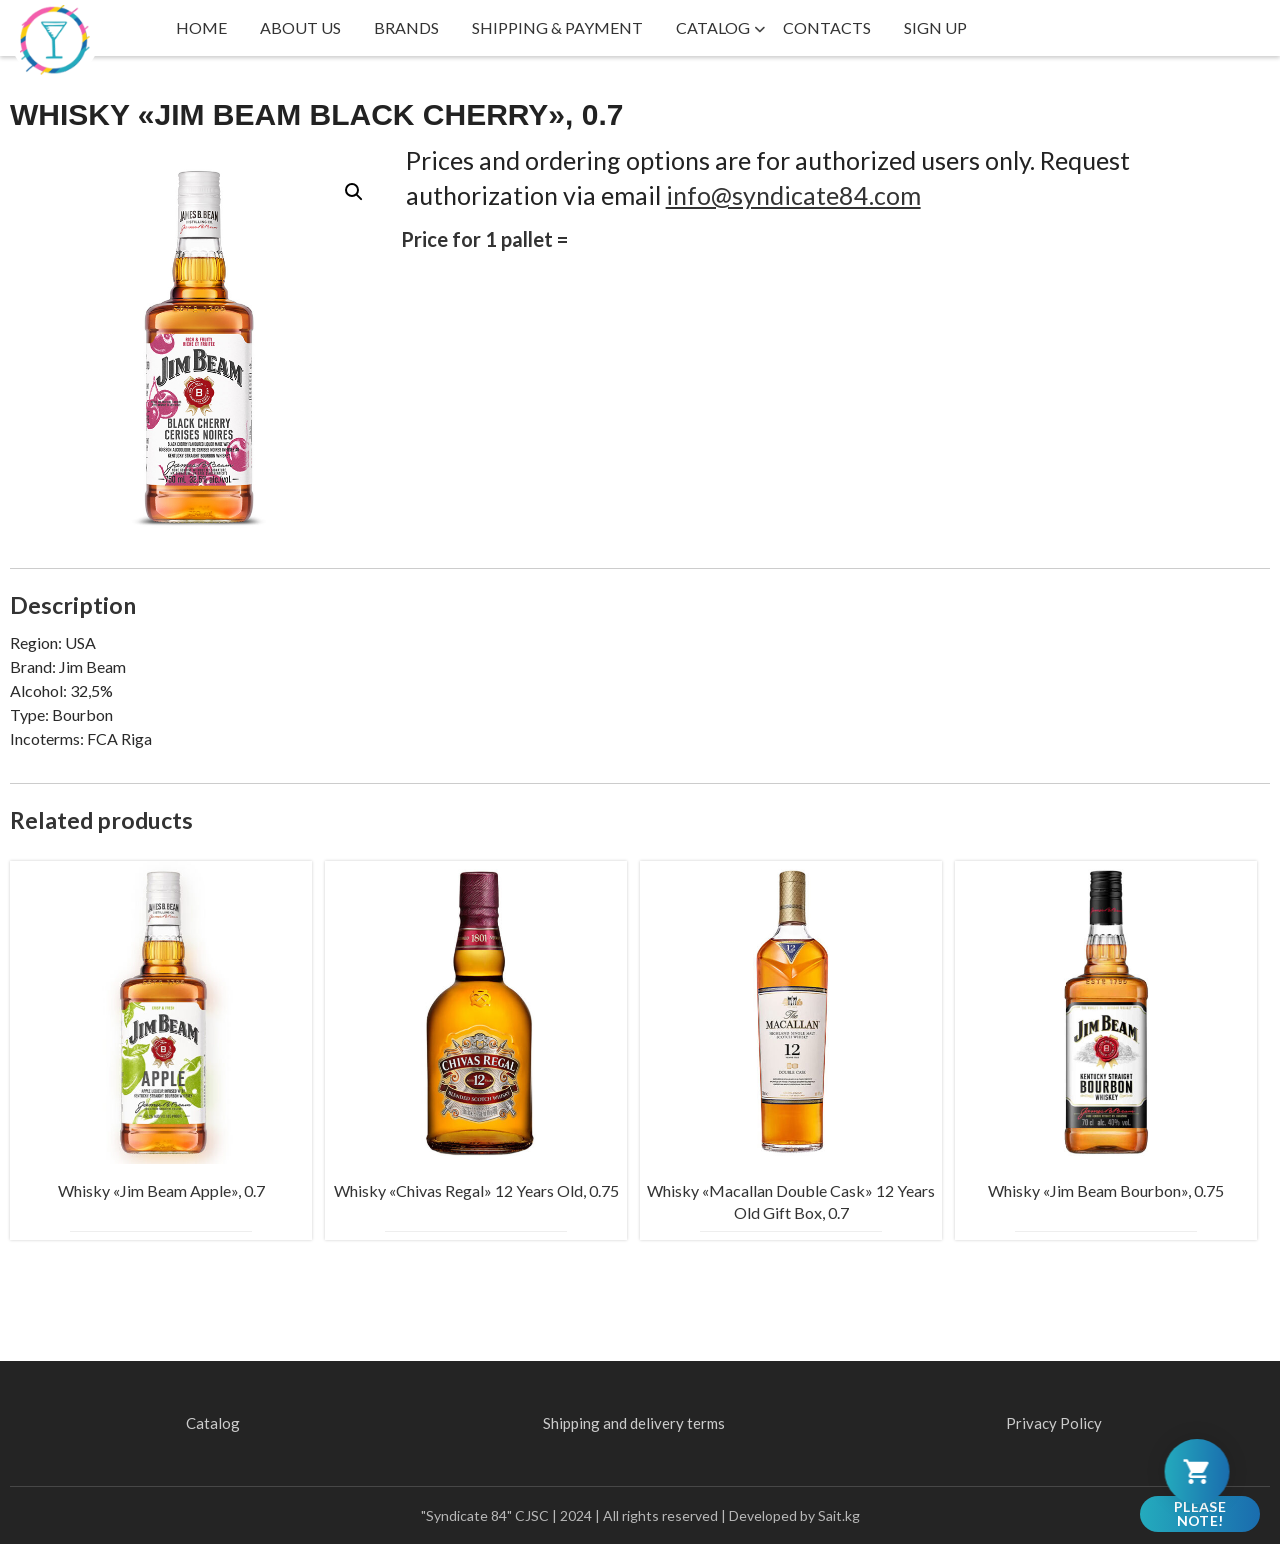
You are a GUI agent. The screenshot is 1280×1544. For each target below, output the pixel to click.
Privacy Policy (1054, 1423)
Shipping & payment (557, 27)
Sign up (935, 27)
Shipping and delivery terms (634, 1423)
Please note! (1200, 1513)
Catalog (713, 27)
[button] (354, 192)
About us (300, 27)
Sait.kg (839, 1515)
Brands (406, 27)
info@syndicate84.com (793, 195)
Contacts (827, 27)
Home (201, 27)
